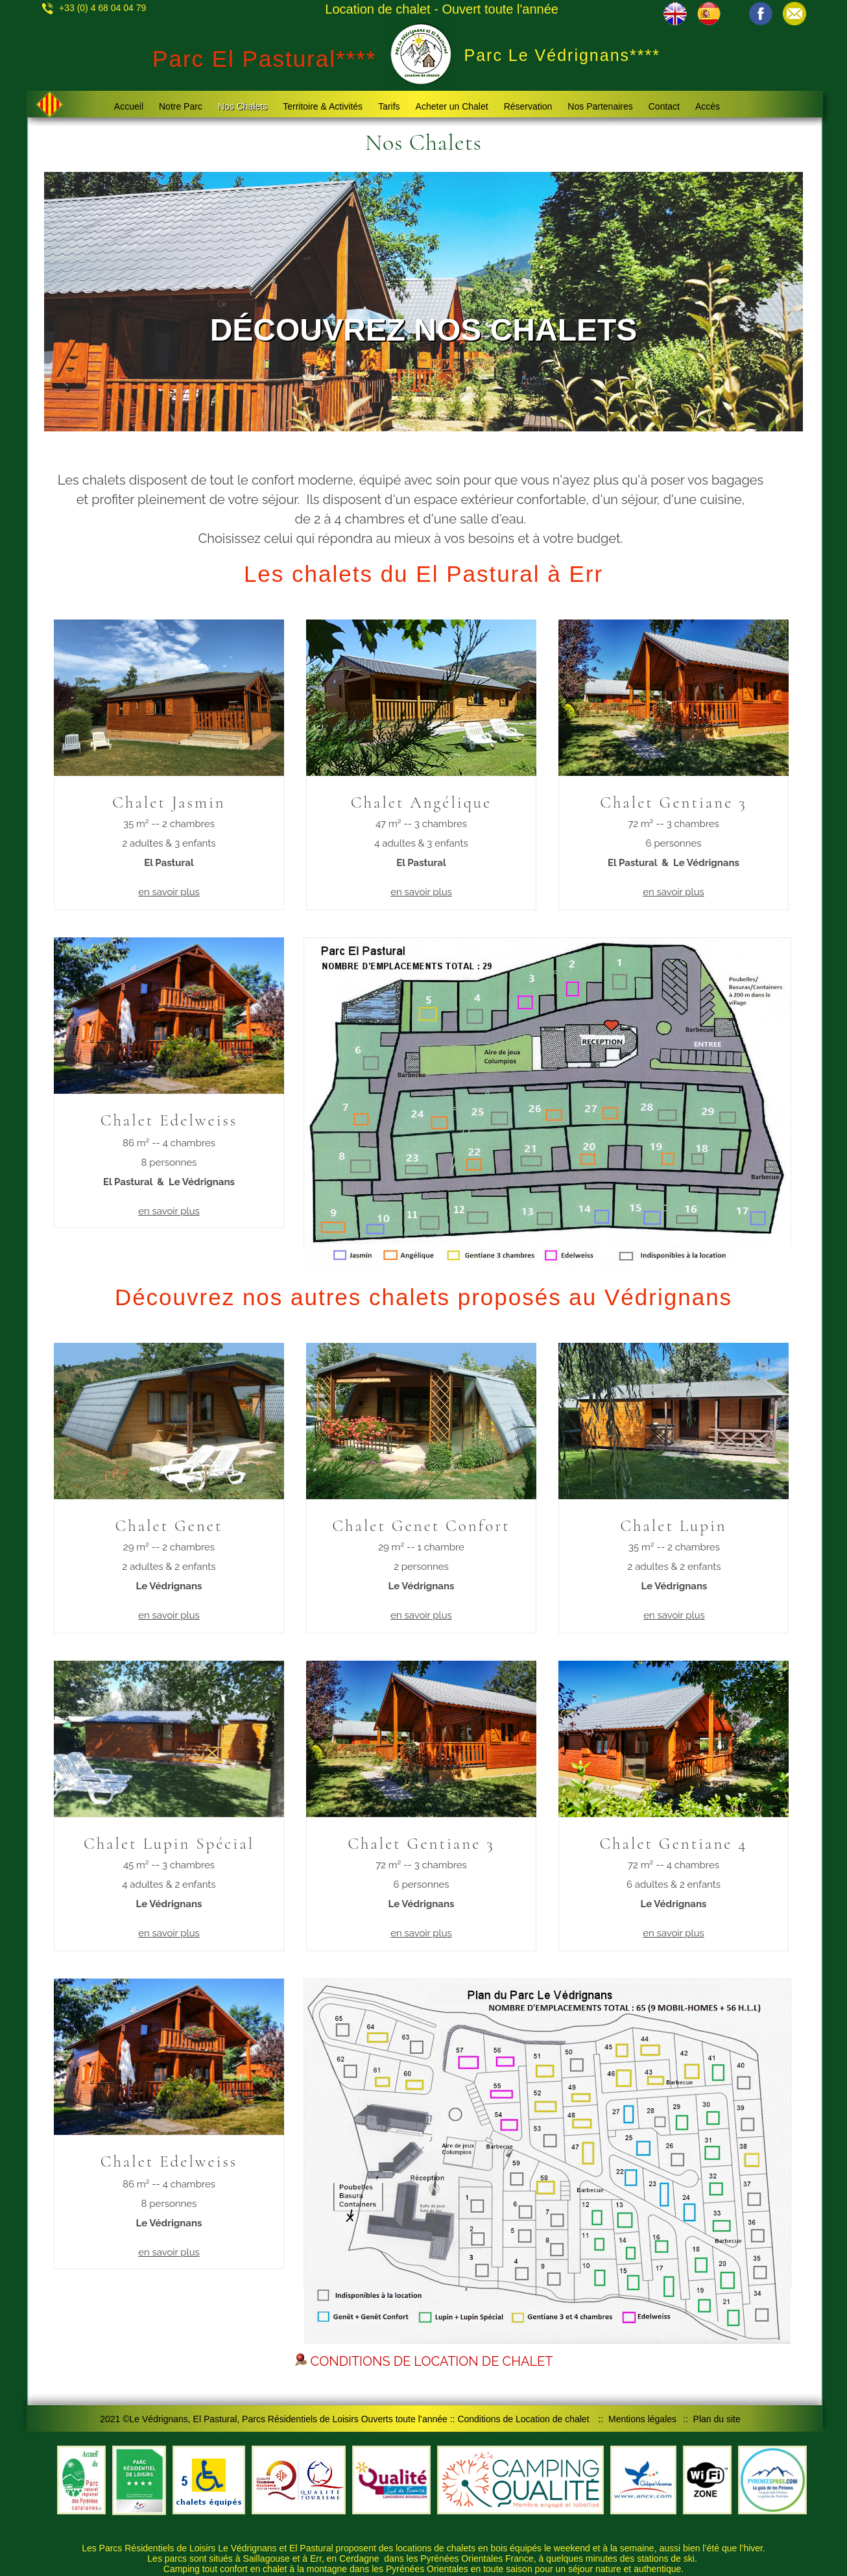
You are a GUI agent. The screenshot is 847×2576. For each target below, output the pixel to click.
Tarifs (389, 106)
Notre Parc (180, 106)
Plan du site (717, 2419)
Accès (707, 106)
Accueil (128, 106)
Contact (664, 106)
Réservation (528, 106)
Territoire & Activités (323, 106)
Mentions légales (642, 2419)
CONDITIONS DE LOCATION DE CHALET (423, 2361)
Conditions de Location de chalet (523, 2419)
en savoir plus (169, 892)
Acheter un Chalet (452, 106)
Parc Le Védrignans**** (562, 55)
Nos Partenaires (599, 106)
